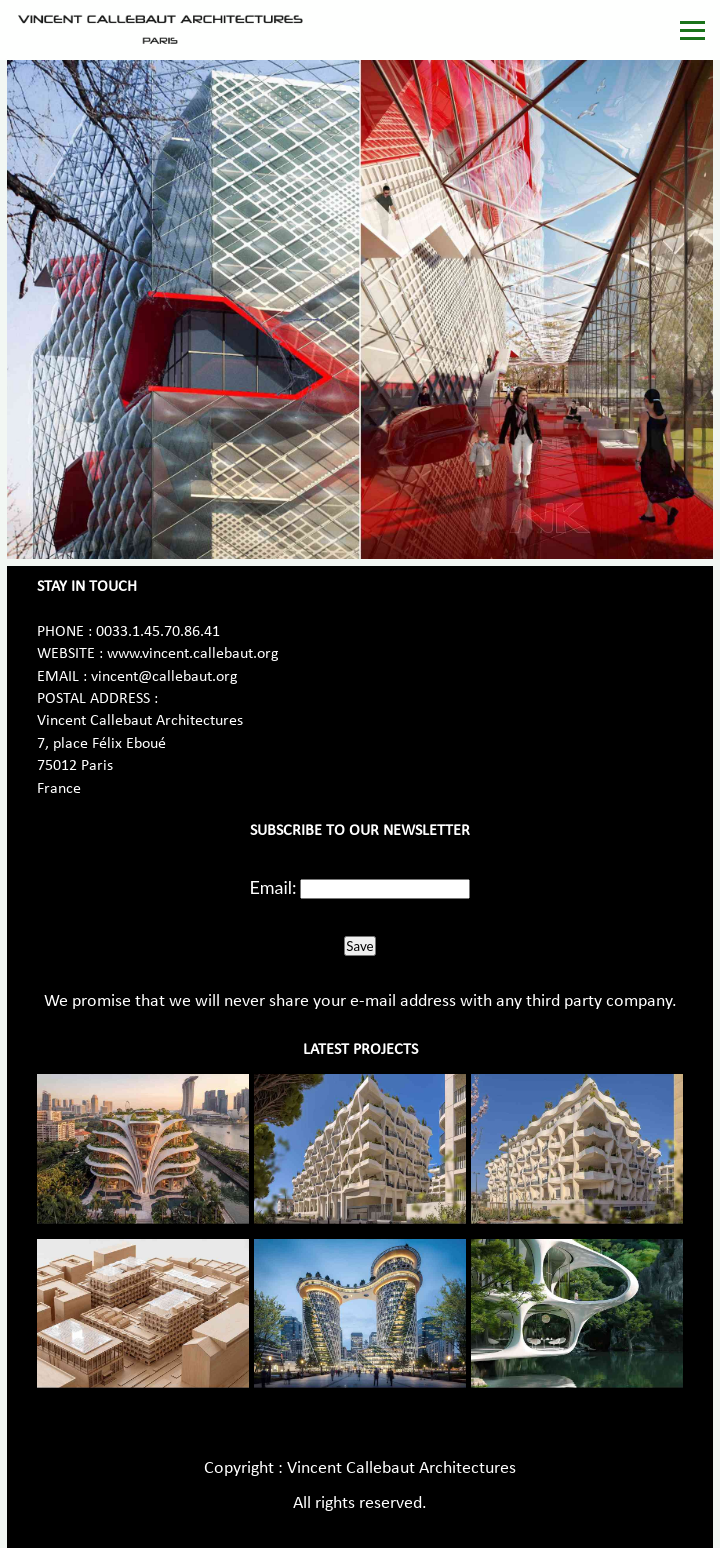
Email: (273, 887)
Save (359, 946)
